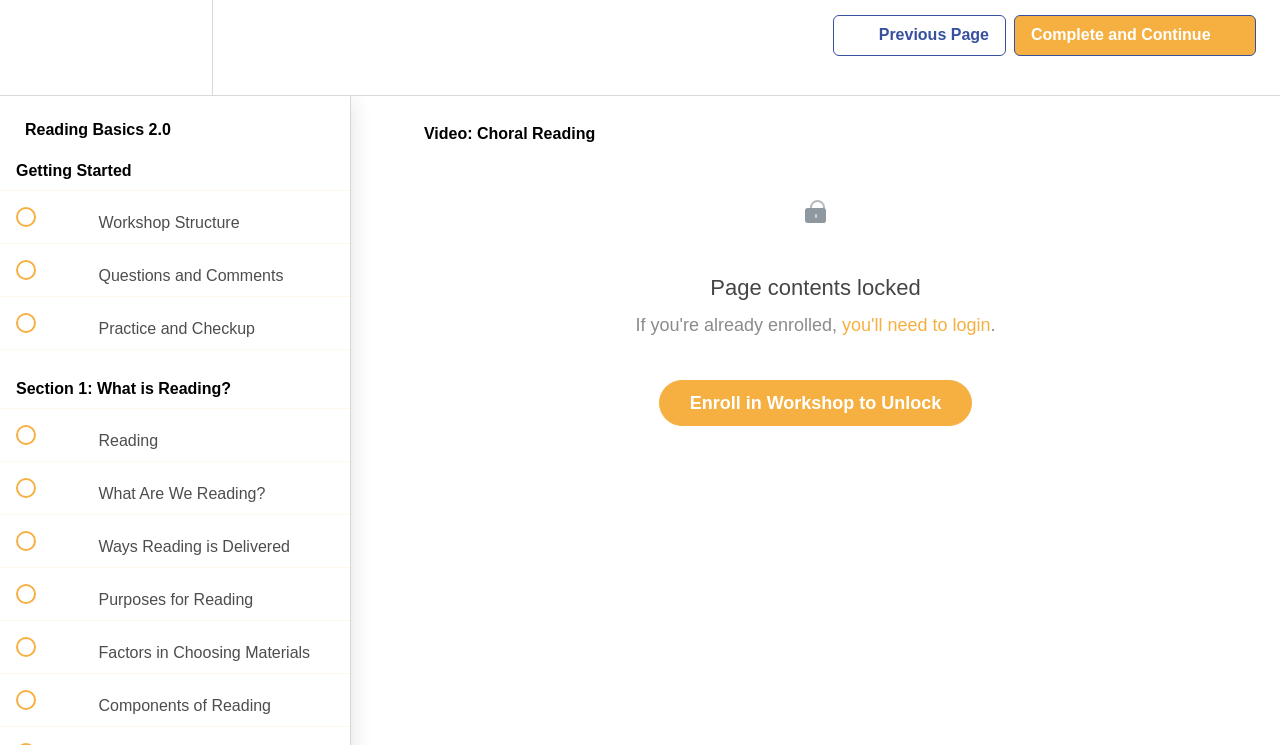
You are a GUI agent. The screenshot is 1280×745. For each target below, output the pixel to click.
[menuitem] (175, 47)
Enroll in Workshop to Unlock (816, 403)
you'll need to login (916, 325)
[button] (37, 47)
